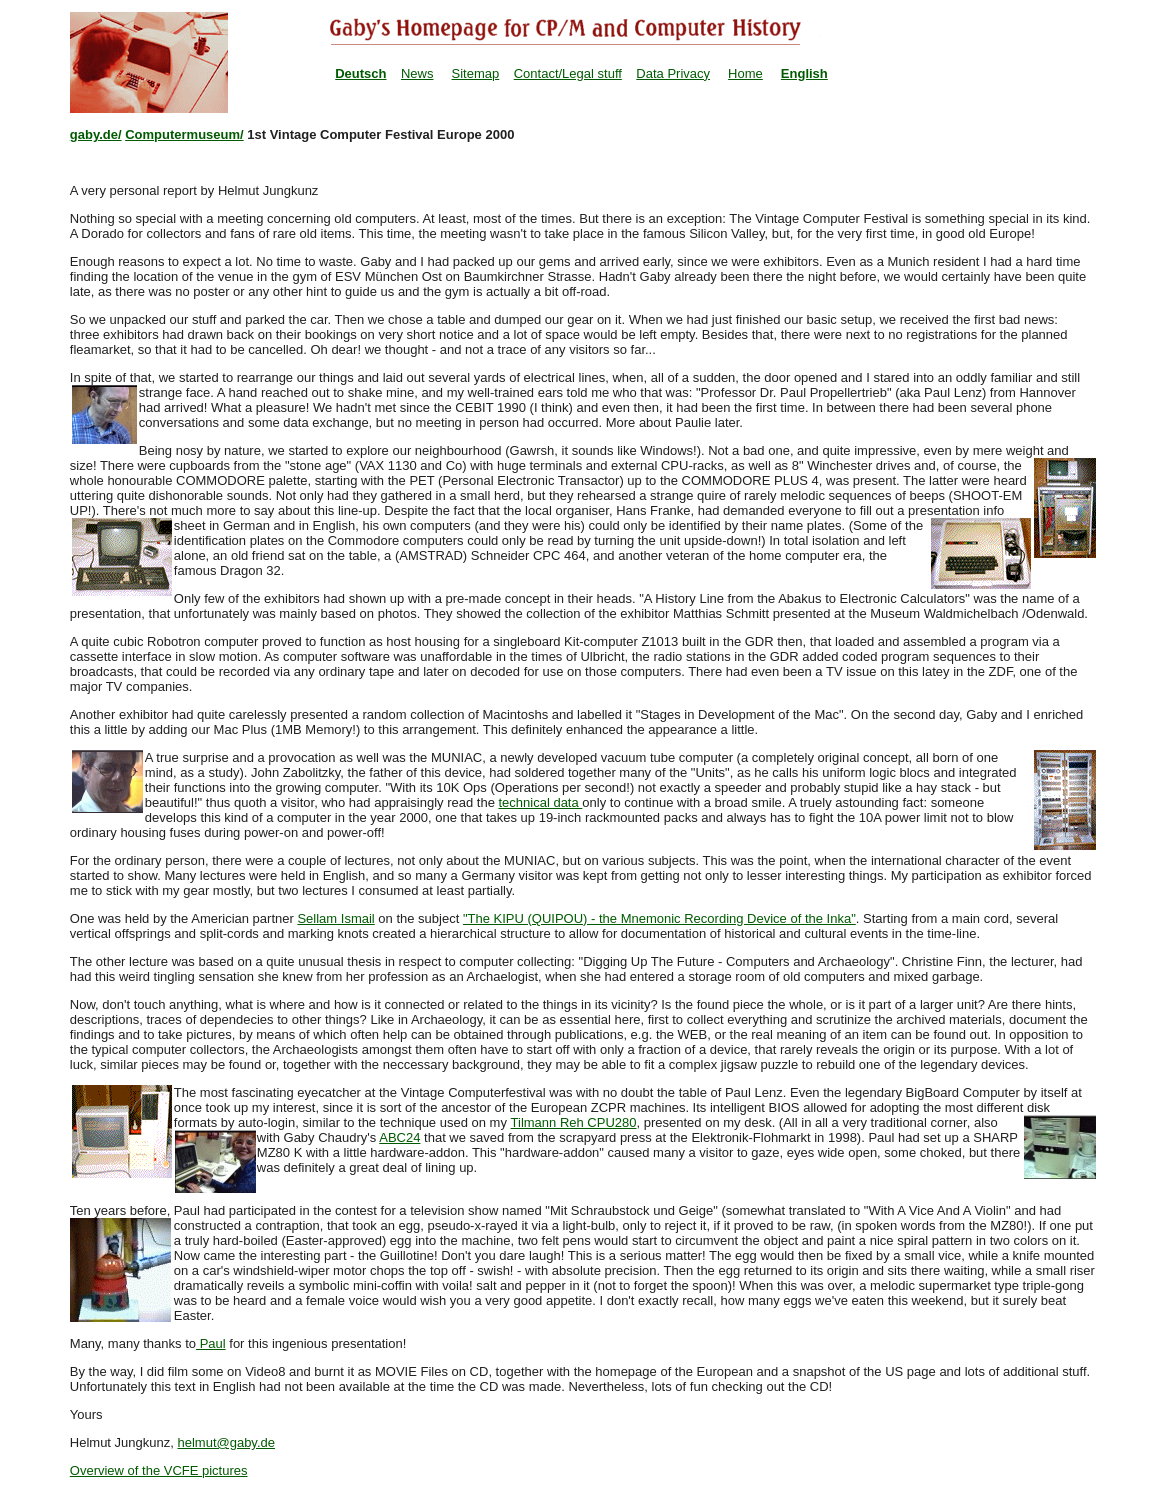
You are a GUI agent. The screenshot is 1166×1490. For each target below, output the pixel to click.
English (804, 73)
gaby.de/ (96, 134)
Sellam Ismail (335, 918)
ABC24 (399, 1137)
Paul (211, 1343)
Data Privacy (673, 73)
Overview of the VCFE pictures (159, 1470)
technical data (540, 802)
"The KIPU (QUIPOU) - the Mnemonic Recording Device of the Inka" (659, 918)
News (417, 73)
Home (745, 73)
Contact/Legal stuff (568, 73)
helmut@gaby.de (226, 1442)
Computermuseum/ (184, 134)
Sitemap (476, 73)
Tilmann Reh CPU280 (574, 1122)
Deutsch (360, 73)
